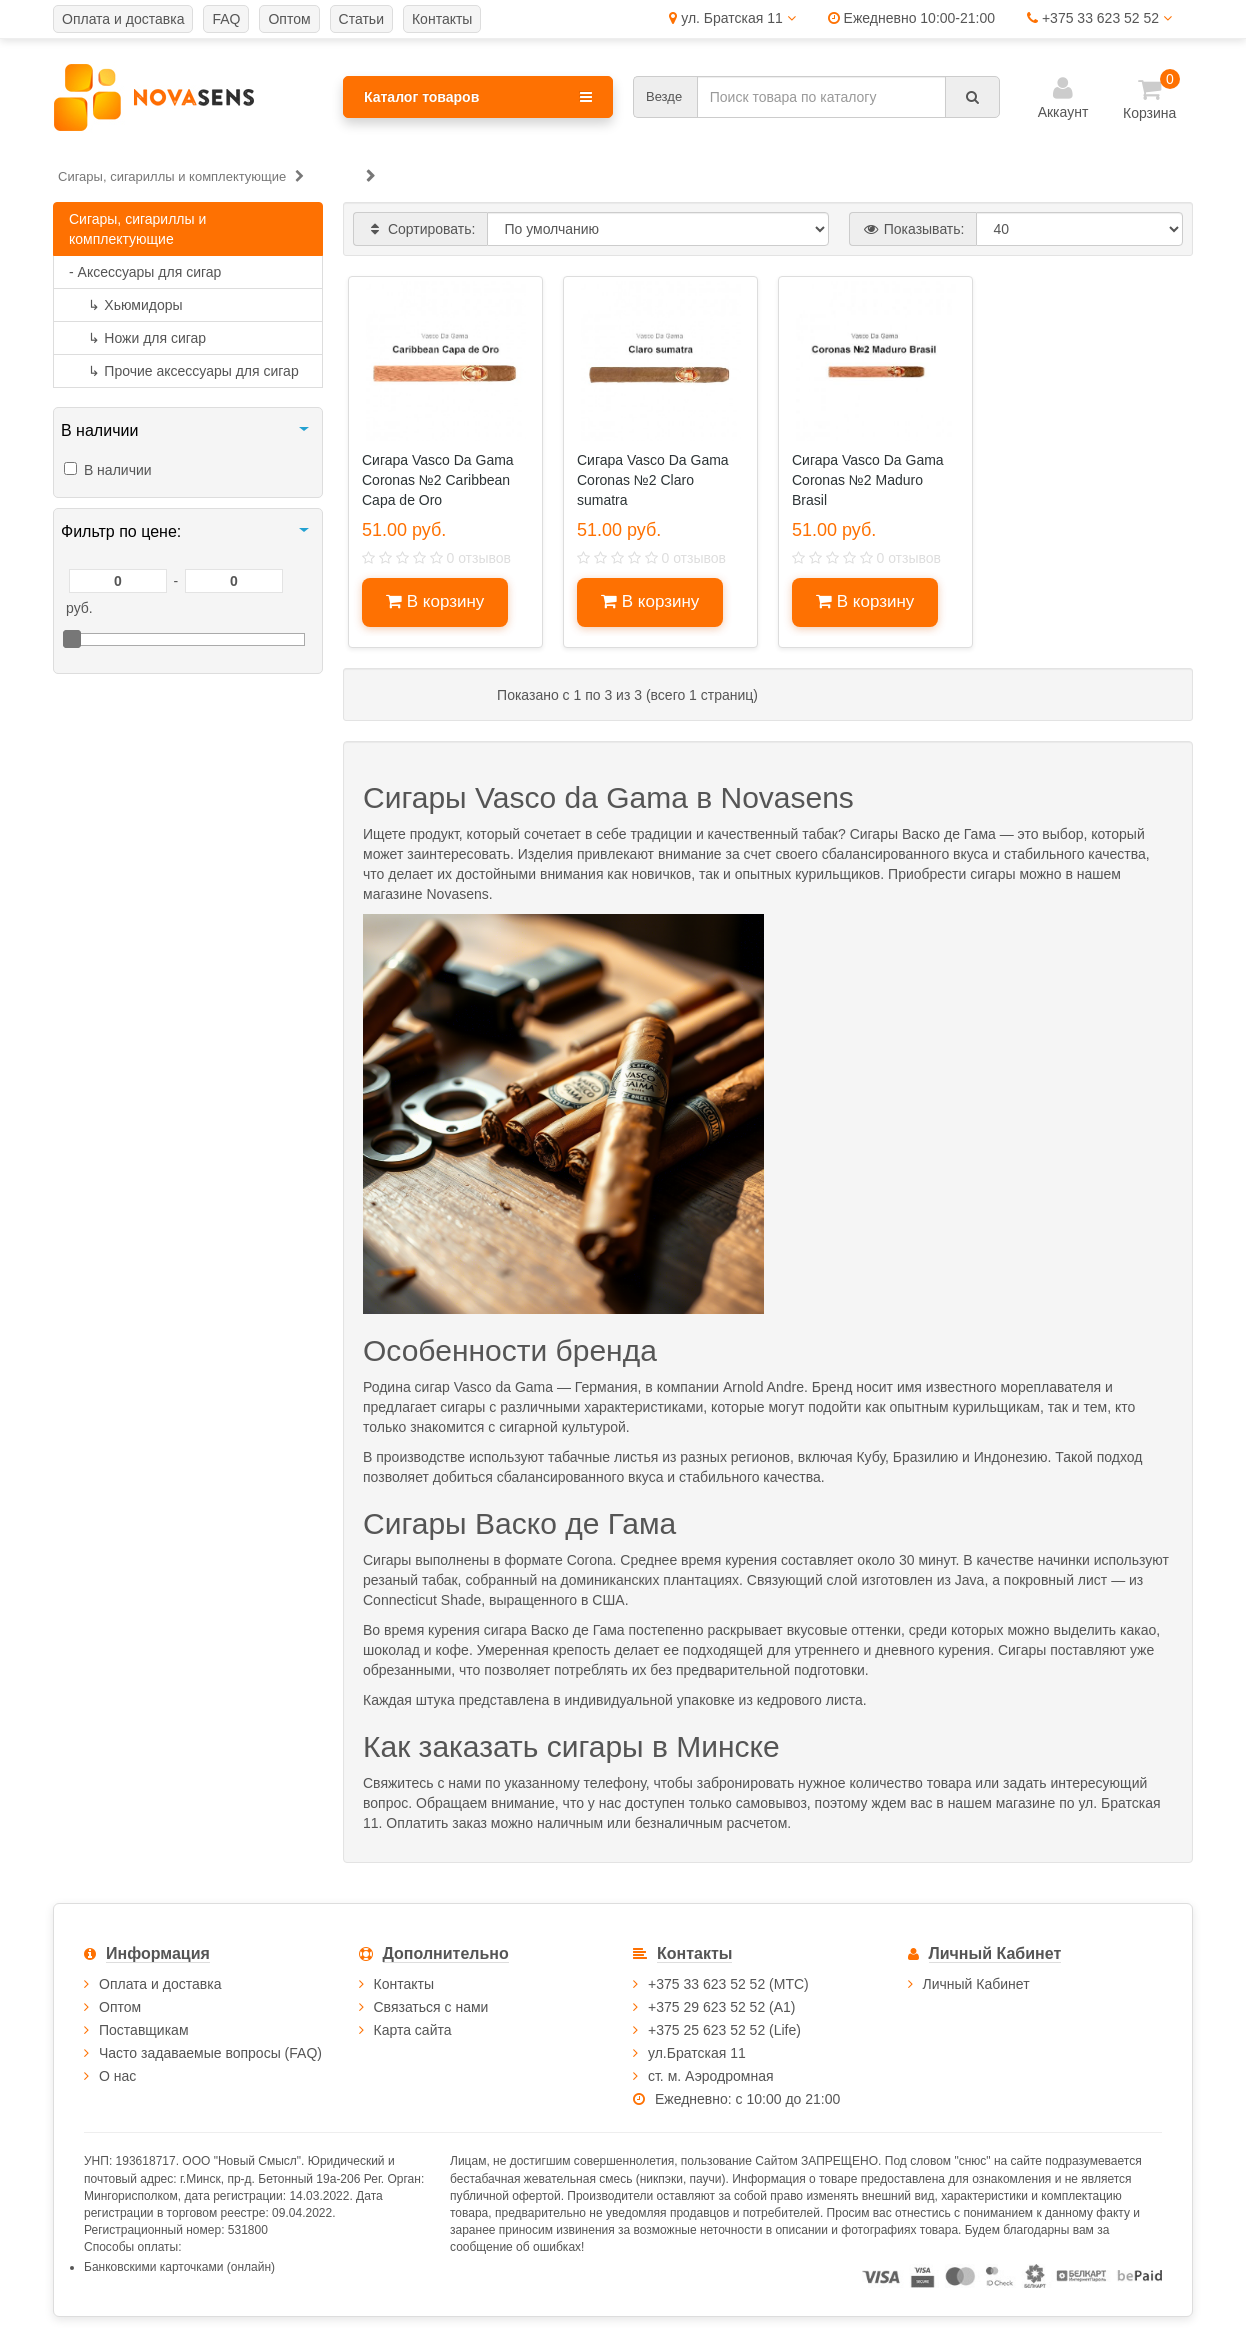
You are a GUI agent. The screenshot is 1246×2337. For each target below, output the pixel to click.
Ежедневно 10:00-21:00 (911, 18)
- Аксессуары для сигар (145, 272)
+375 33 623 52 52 (1099, 18)
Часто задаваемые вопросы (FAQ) (210, 2053)
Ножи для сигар (137, 338)
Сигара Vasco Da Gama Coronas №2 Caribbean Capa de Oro (438, 480)
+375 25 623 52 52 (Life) (724, 2030)
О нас (117, 2076)
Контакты (404, 1984)
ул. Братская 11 (732, 18)
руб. (79, 608)
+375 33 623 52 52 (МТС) (728, 1984)
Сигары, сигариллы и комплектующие (137, 229)
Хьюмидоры (126, 305)
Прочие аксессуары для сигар (184, 371)
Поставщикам (144, 2030)
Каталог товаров (478, 97)
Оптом (120, 2007)
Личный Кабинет (976, 1984)
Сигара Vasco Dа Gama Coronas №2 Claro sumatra (653, 480)
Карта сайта (413, 2030)
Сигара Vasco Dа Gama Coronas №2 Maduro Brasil (868, 480)
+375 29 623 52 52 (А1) (722, 2007)
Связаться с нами (431, 2007)
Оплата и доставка (160, 1984)
